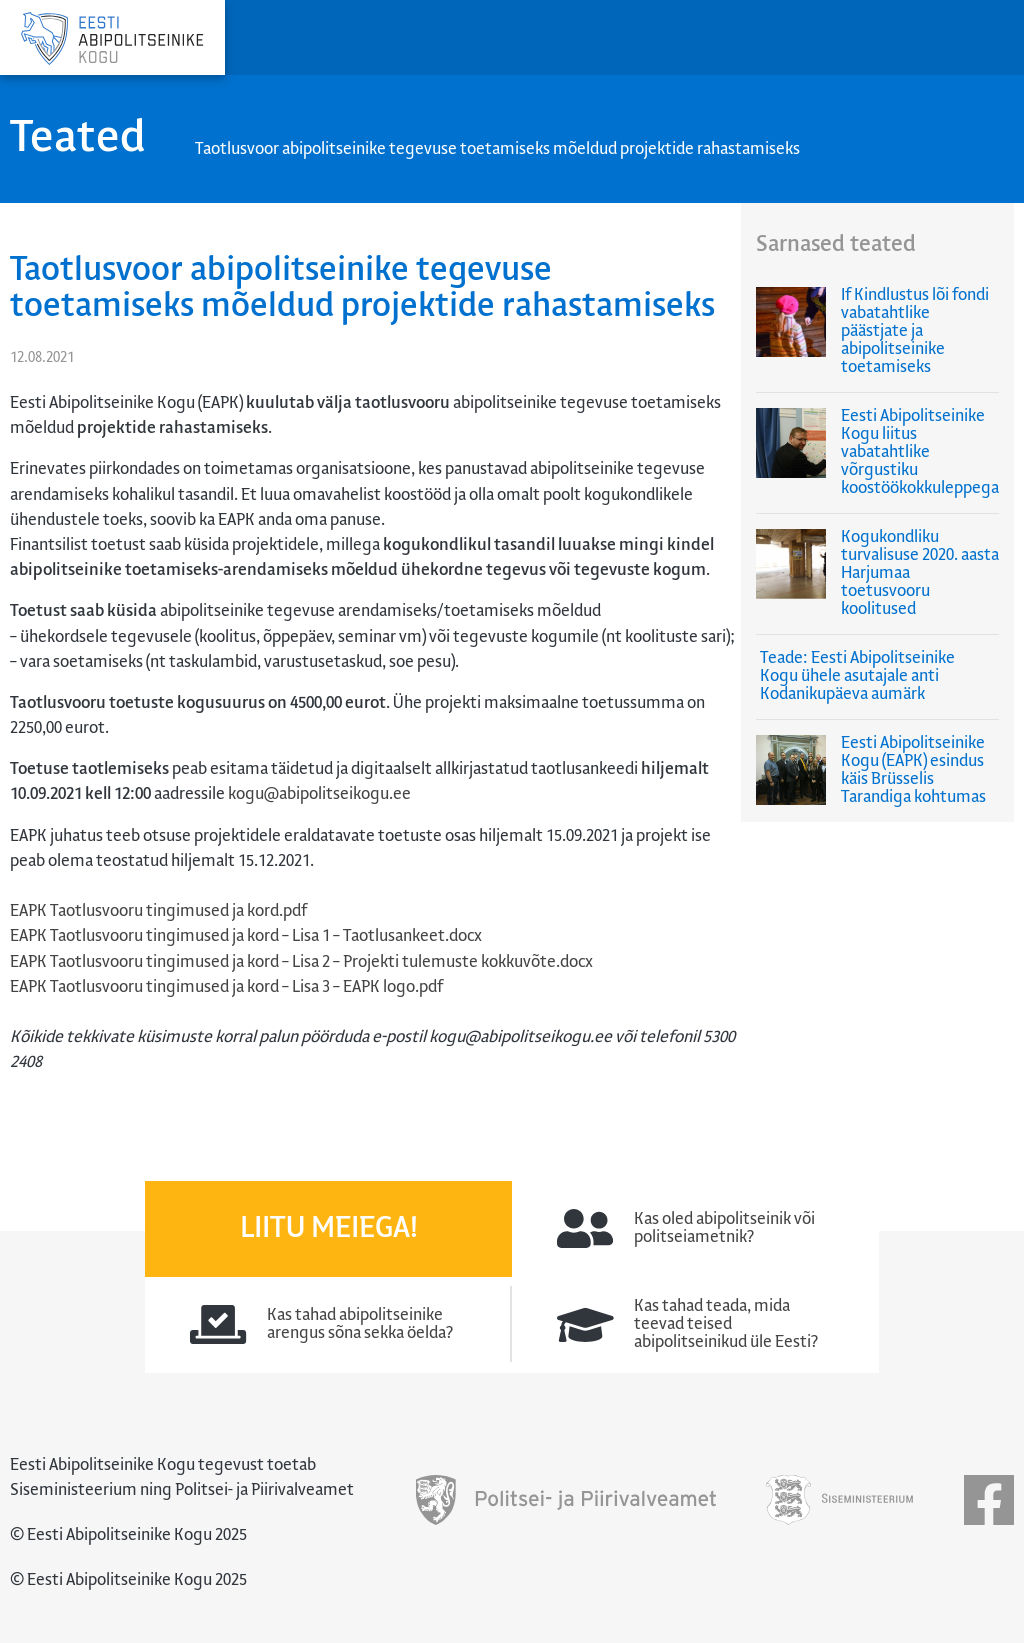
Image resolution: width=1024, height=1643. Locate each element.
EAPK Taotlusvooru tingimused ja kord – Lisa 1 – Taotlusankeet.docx (246, 936)
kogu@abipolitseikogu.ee (319, 794)
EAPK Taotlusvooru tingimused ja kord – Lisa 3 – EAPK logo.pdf (226, 987)
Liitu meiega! (329, 1229)
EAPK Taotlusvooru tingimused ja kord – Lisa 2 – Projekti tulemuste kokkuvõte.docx (301, 962)
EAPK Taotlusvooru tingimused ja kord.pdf (158, 911)
